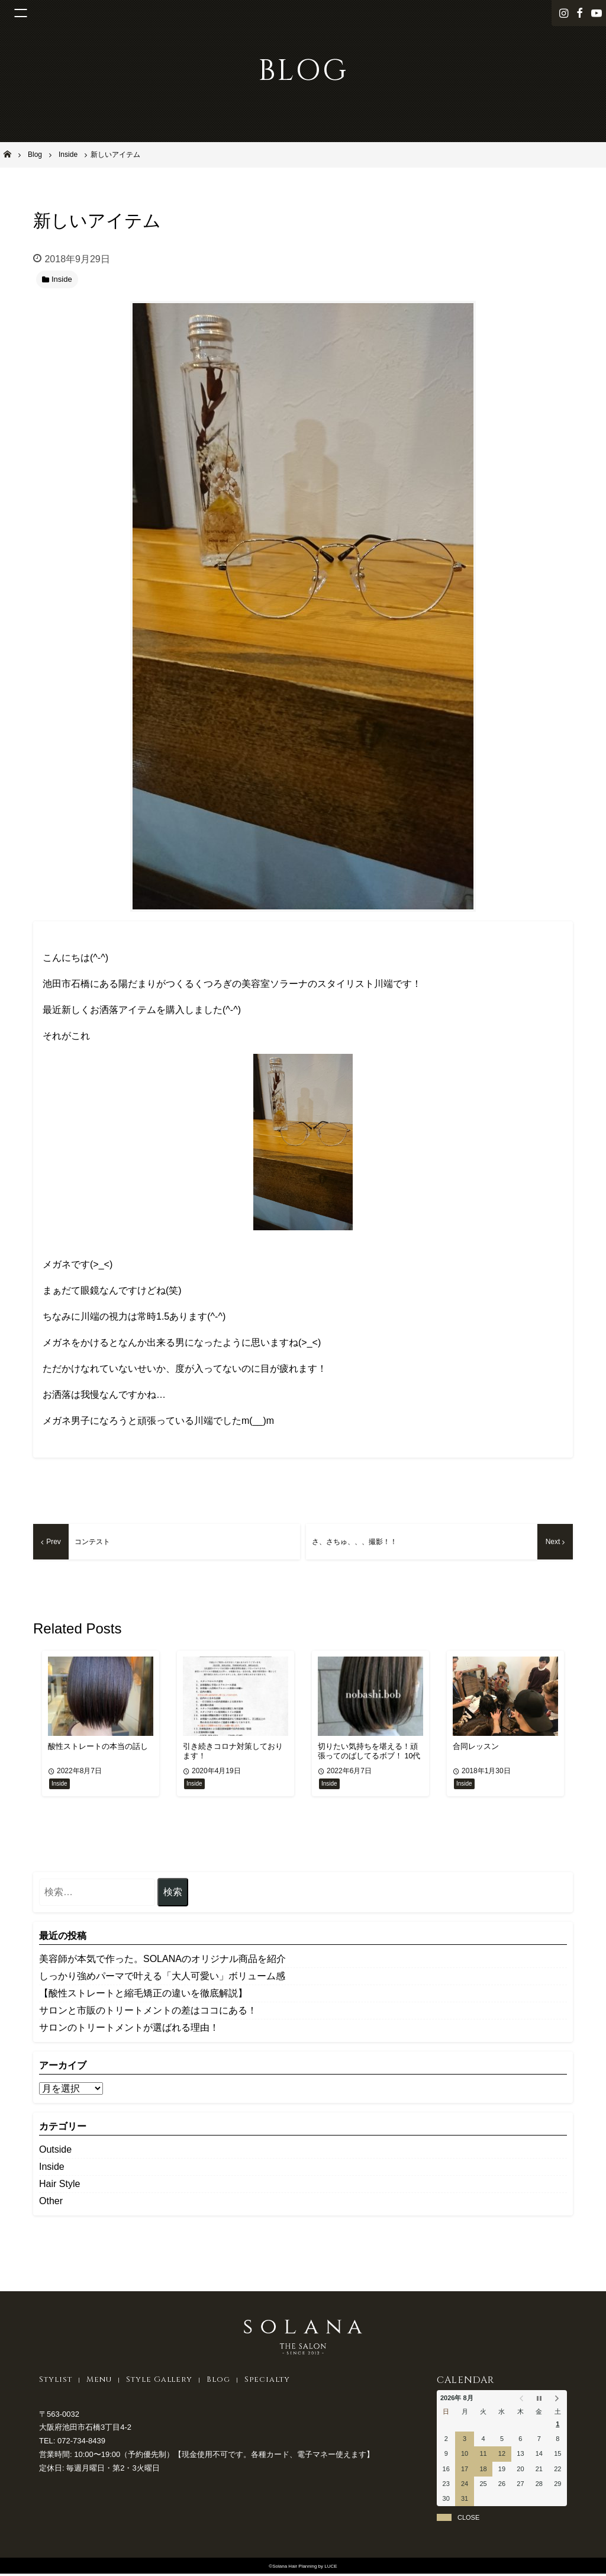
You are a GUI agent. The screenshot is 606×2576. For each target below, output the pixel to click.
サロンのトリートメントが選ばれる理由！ (129, 2029)
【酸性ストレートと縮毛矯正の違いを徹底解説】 (143, 1995)
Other (51, 2203)
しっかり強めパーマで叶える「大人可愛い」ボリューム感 (162, 1978)
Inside (52, 2168)
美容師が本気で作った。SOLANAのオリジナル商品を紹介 (162, 1961)
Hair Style (59, 2186)
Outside (55, 2151)
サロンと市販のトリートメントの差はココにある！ (148, 2012)
